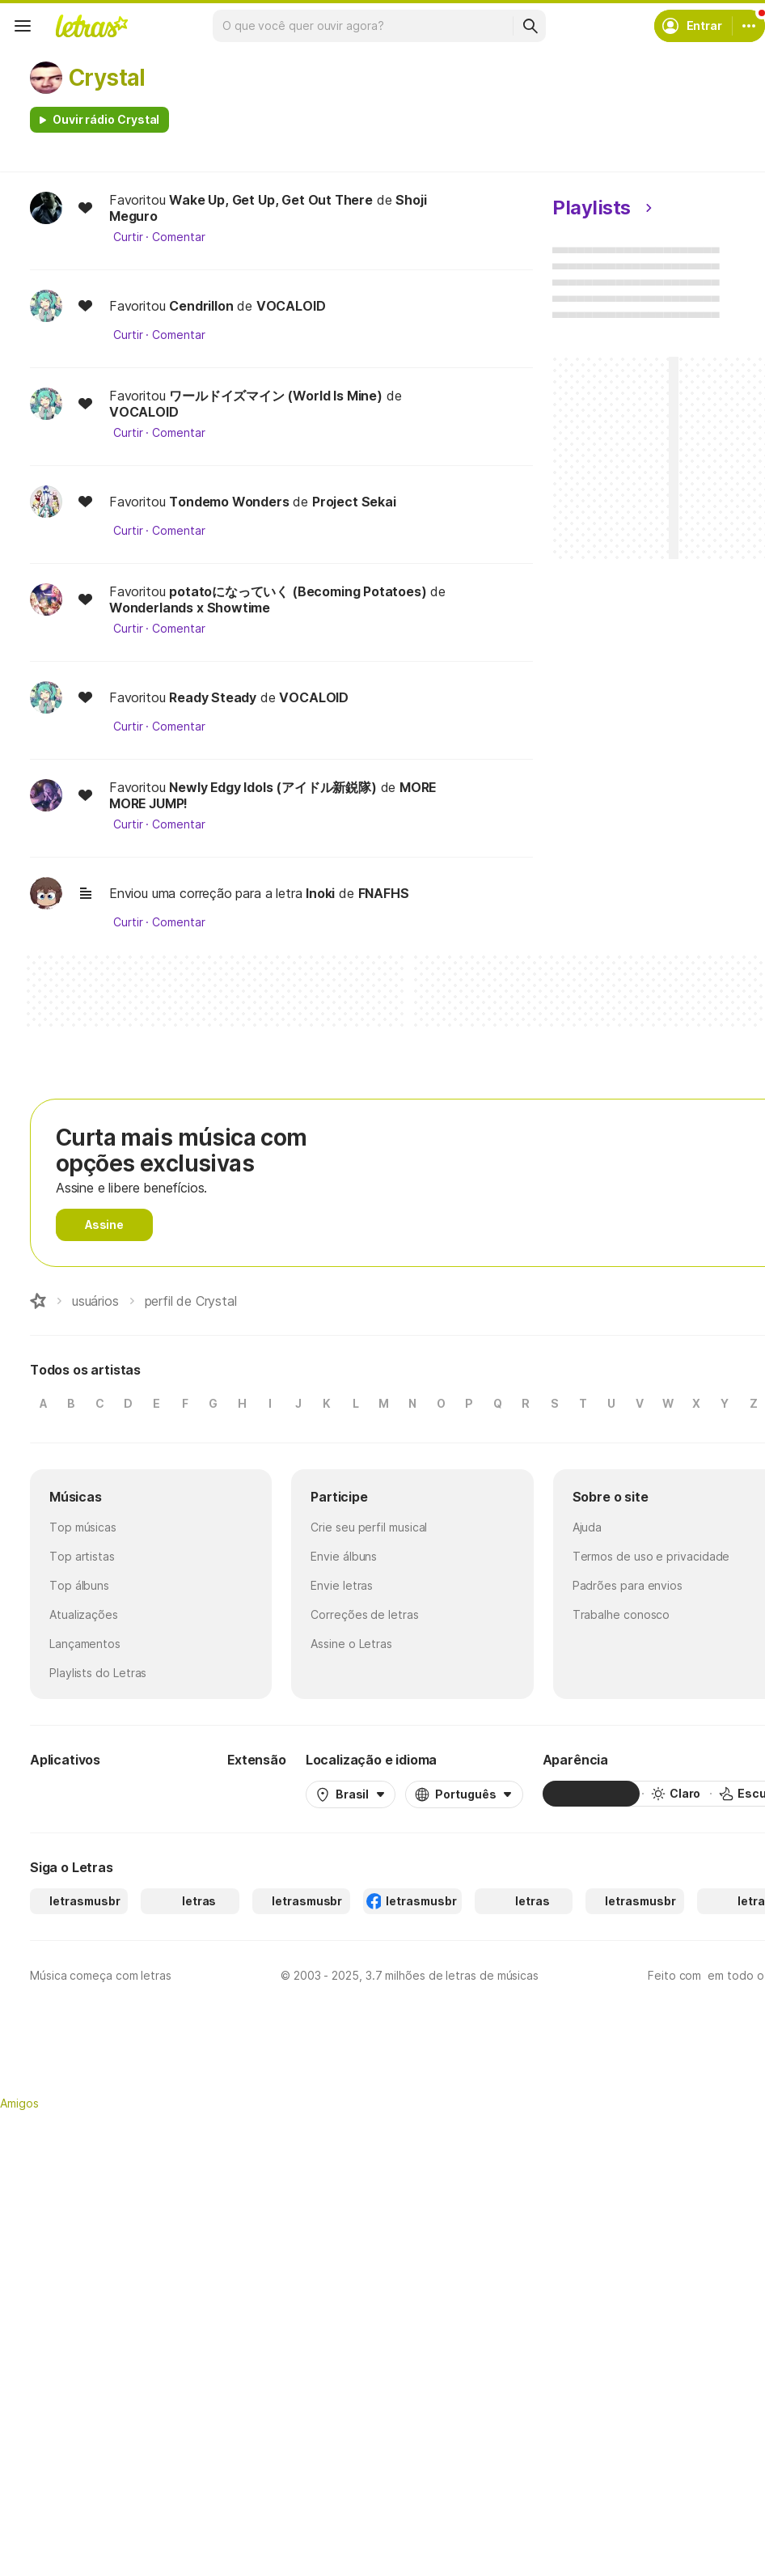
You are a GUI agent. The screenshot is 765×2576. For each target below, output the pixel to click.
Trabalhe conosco (621, 1614)
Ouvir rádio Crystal (106, 119)
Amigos (19, 2103)
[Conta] (749, 26)
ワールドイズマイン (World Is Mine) (275, 396)
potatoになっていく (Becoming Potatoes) (297, 591)
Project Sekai (354, 502)
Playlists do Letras (97, 1673)
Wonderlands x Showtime (189, 608)
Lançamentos (84, 1643)
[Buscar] (530, 26)
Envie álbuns (344, 1556)
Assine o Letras (351, 1643)
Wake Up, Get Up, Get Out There (271, 200)
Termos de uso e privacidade (651, 1556)
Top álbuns (79, 1585)
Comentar (178, 237)
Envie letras (342, 1585)
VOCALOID (291, 306)
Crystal (107, 77)
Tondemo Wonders (229, 502)
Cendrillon (201, 306)
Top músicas (82, 1527)
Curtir (128, 237)
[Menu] (22, 26)
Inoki (320, 893)
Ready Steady (212, 697)
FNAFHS (383, 893)
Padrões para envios (628, 1585)
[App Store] (169, 1794)
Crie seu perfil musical (369, 1527)
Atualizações (83, 1614)
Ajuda (587, 1527)
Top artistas (82, 1556)
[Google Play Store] (73, 1794)
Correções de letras (364, 1614)
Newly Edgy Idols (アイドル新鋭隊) (272, 787)
